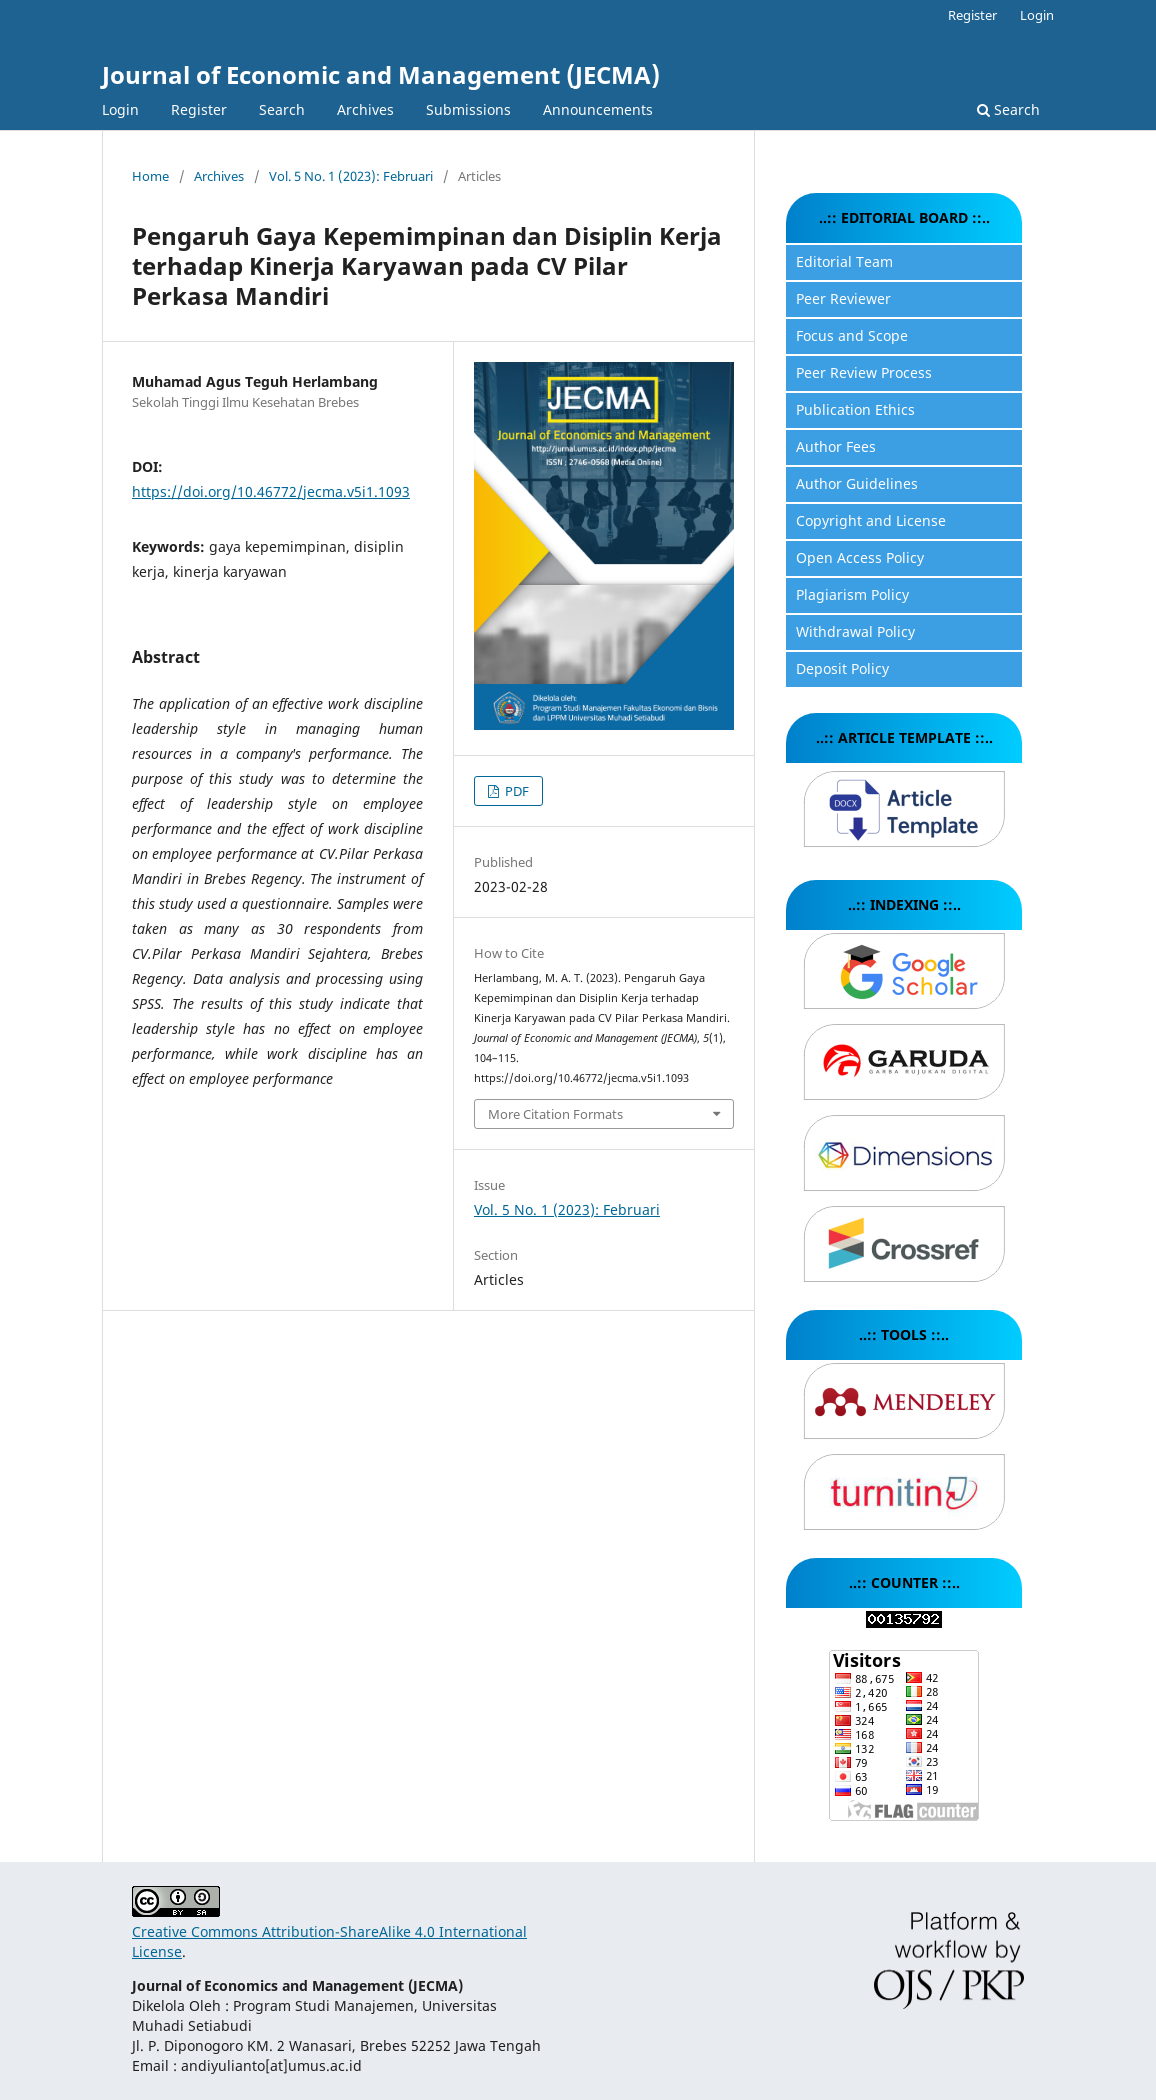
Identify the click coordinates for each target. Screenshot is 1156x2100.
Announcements (598, 109)
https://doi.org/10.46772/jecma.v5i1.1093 (271, 491)
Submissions (468, 109)
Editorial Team (844, 261)
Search (282, 109)
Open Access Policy (860, 557)
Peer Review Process (864, 372)
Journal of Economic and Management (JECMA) (381, 74)
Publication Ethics (855, 409)
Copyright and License (871, 520)
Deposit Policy (842, 668)
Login (120, 109)
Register (199, 109)
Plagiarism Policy (852, 594)
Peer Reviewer (843, 298)
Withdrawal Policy (855, 631)
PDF (515, 791)
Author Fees (836, 446)
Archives (365, 109)
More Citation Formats (555, 1114)
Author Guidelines (857, 483)
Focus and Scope (852, 335)
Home (150, 176)
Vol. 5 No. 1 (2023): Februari (351, 176)
